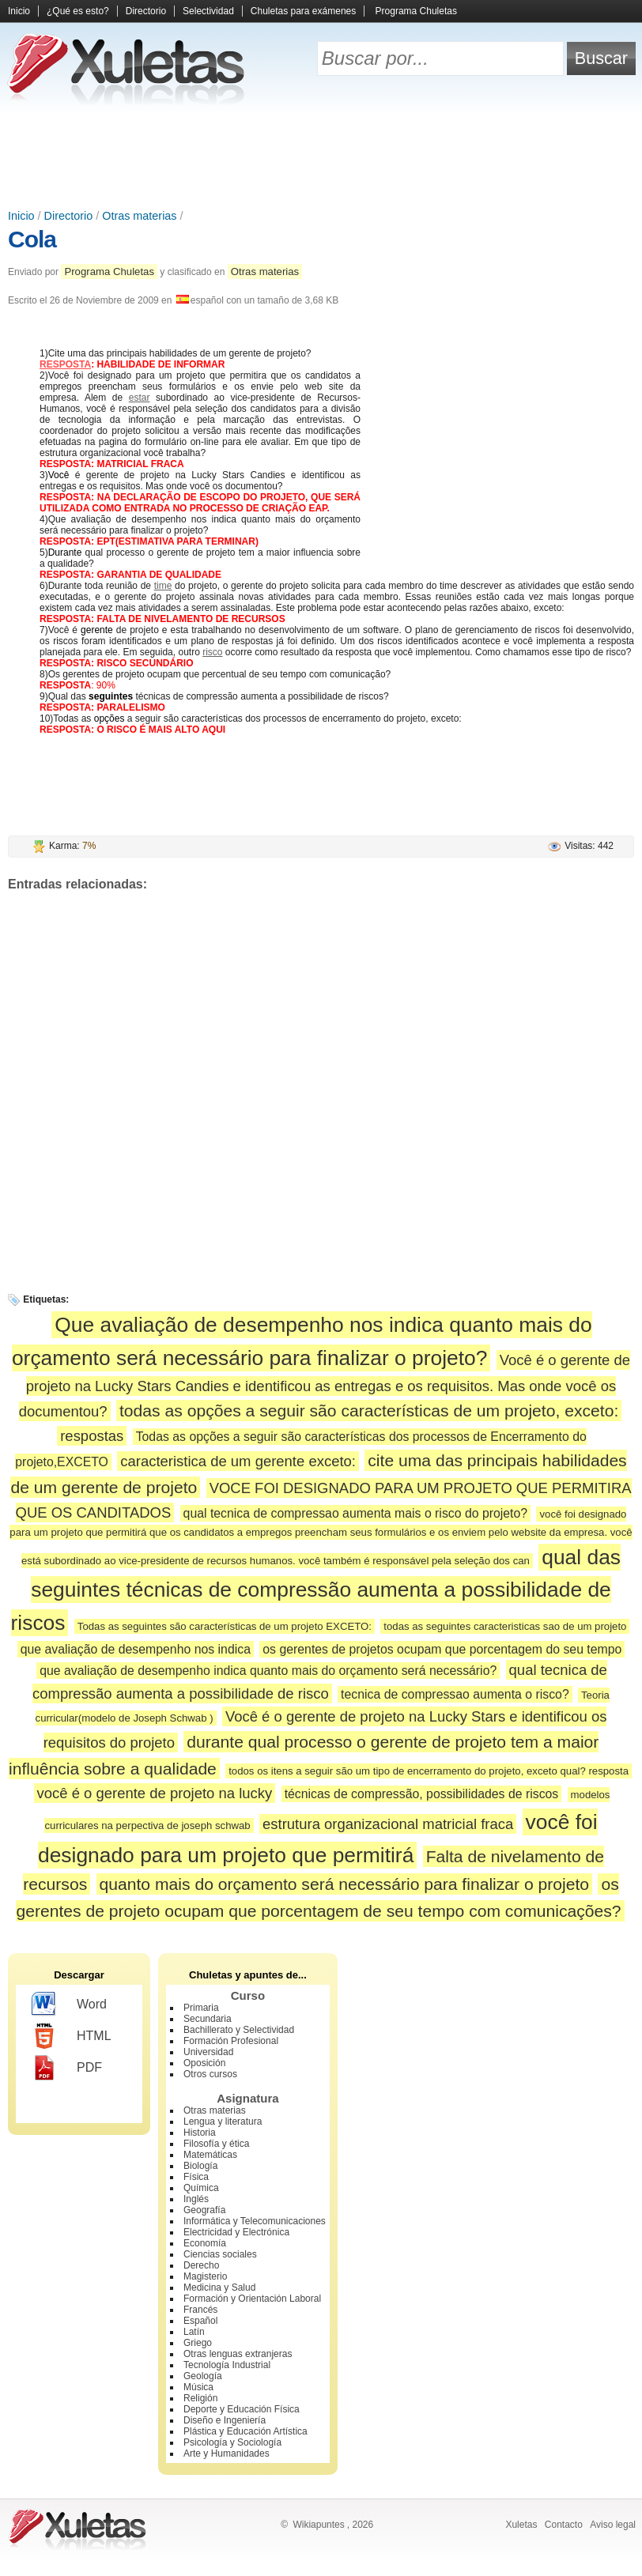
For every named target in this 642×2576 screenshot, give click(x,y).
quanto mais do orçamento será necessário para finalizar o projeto (345, 1884)
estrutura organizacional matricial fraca (387, 1824)
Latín (194, 2331)
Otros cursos (210, 2074)
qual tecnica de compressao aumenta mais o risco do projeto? (355, 1513)
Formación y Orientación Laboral (252, 2298)
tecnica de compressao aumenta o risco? (455, 1694)
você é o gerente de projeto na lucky (155, 1793)
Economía (204, 2243)
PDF (67, 2067)
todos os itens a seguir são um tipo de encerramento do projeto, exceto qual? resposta (428, 1771)
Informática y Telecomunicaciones (254, 2221)
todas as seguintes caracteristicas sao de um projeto (504, 1626)
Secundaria (207, 2018)
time (163, 585)
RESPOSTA (65, 364)
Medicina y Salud (219, 2287)
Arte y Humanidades (226, 2453)
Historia (199, 2132)
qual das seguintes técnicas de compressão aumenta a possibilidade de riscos (316, 1590)
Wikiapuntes (318, 2524)
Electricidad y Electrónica (236, 2232)
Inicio (19, 11)
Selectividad (208, 11)
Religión (200, 2398)
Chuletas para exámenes (303, 11)
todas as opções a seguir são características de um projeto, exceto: (368, 1410)
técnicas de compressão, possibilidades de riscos (422, 1794)
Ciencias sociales (220, 2254)
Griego (197, 2342)
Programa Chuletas (416, 11)
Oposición (204, 2063)
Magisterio (205, 2276)
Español (200, 2320)
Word (69, 2004)
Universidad (208, 2051)
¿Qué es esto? (78, 11)
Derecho (201, 2265)
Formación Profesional (230, 2040)
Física (196, 2176)
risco (212, 652)
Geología (202, 2376)
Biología (200, 2165)
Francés (200, 2309)
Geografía (204, 2210)
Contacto (564, 2524)
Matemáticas (210, 2154)
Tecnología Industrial (226, 2364)
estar (139, 397)
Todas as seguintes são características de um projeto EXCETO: (224, 1626)
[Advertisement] (321, 158)
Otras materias (139, 215)
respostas (91, 1436)
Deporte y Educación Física (241, 2409)
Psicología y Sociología (232, 2442)
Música (198, 2387)
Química (201, 2187)
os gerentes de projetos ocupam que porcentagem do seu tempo (441, 1649)
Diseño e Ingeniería (224, 2420)
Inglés (196, 2198)
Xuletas (521, 2524)
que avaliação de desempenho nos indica (136, 1649)
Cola (32, 239)
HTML (71, 2036)
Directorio (146, 11)
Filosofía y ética (216, 2143)
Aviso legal (613, 2524)
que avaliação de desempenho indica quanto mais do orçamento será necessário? (268, 1670)
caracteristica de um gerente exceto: (238, 1461)
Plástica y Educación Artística (245, 2431)
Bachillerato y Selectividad (238, 2029)
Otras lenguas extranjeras (237, 2353)
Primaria (201, 2007)
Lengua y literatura (222, 2121)
